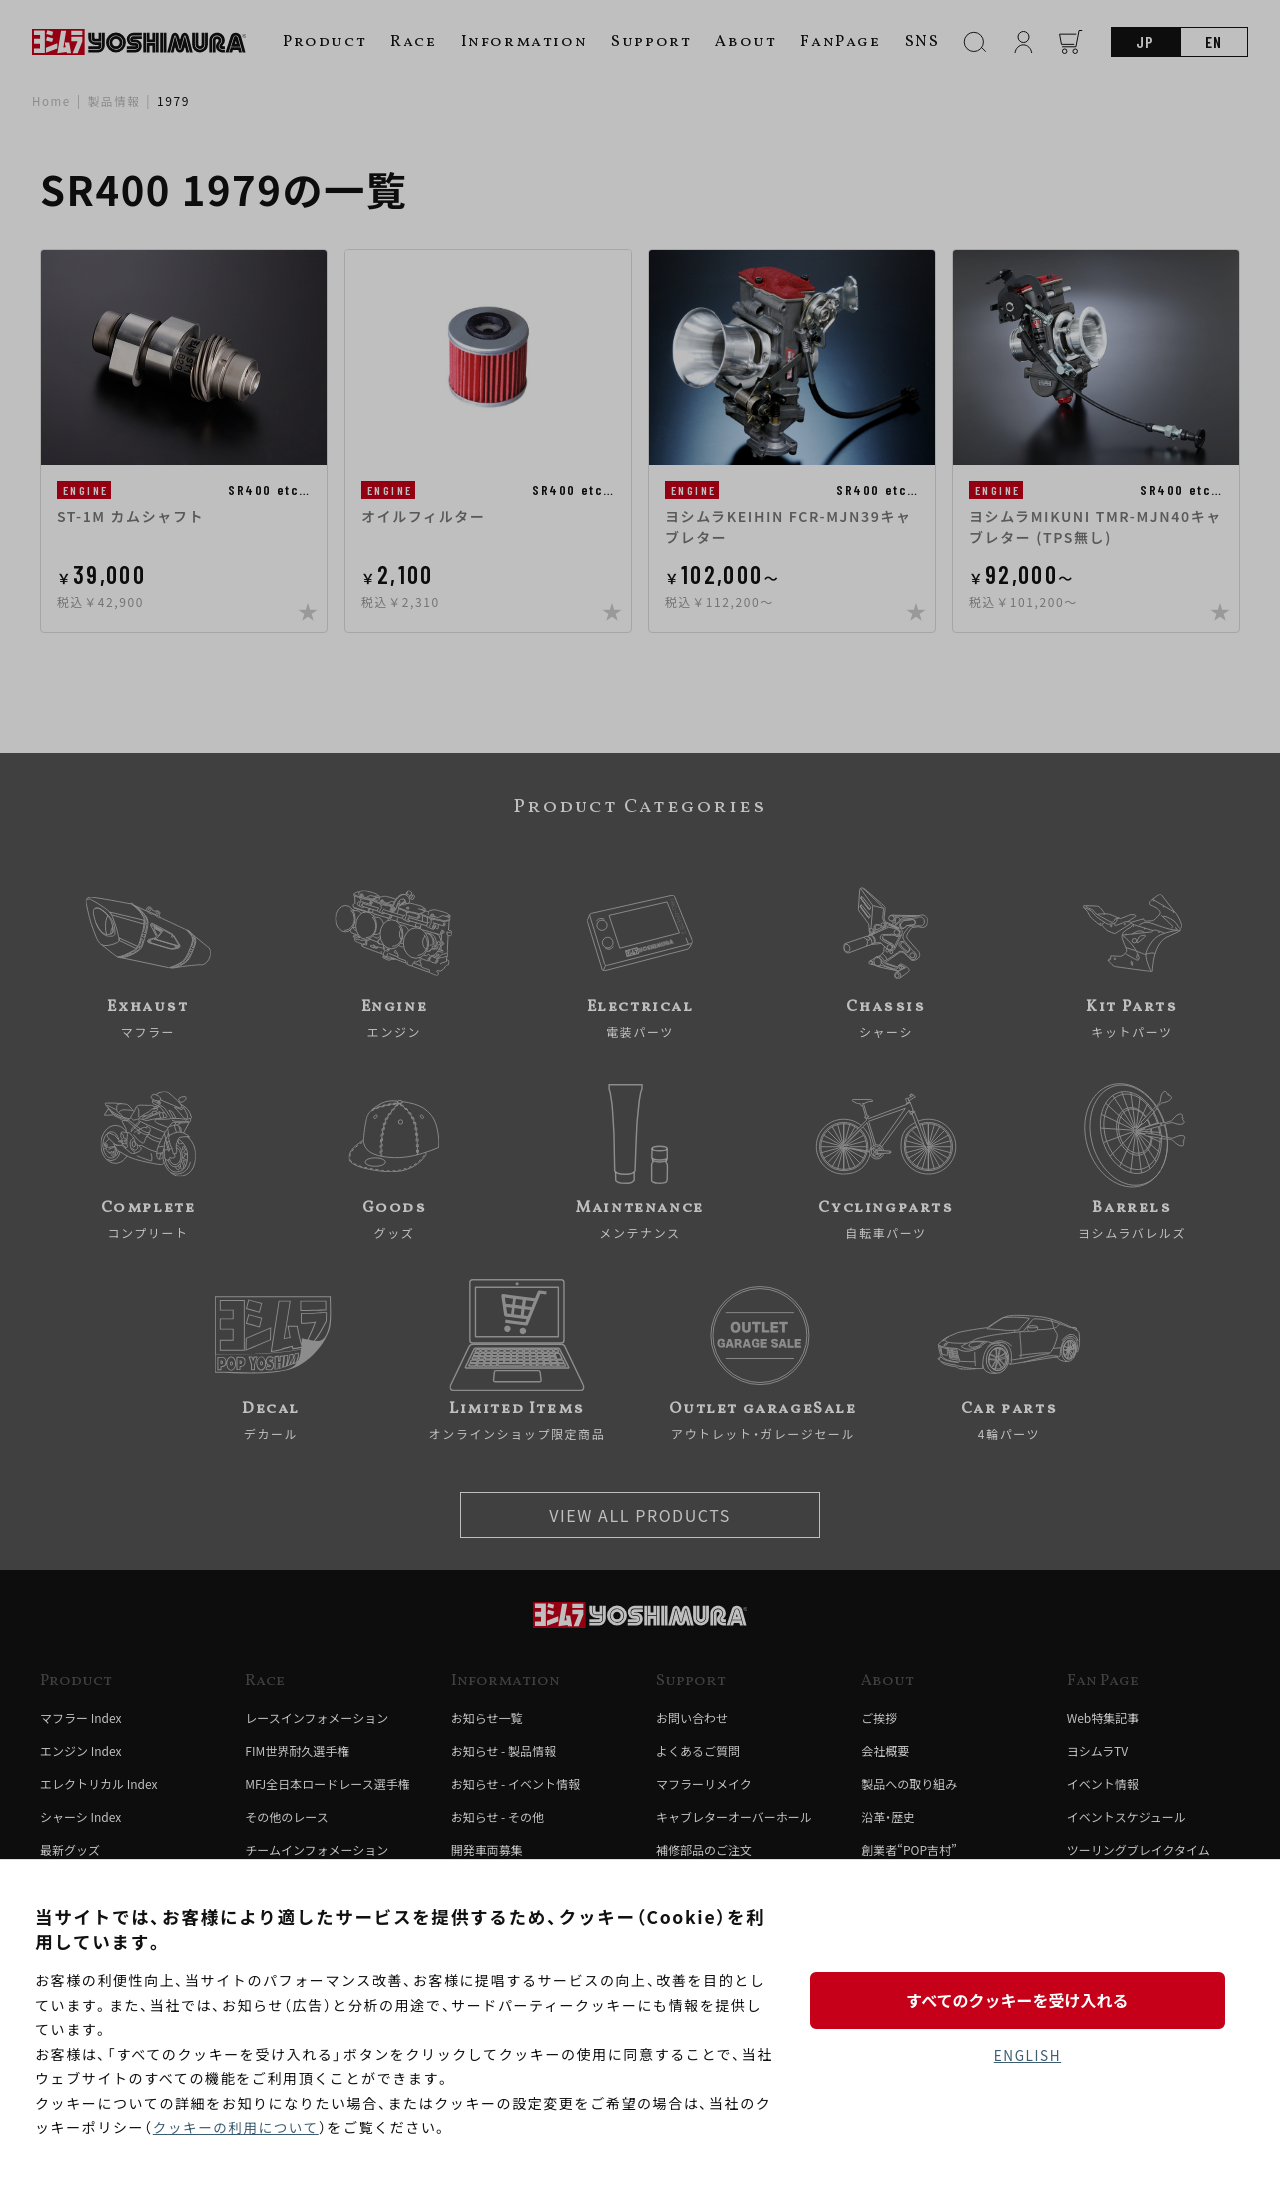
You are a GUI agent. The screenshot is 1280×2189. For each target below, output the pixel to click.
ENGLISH (1027, 2056)
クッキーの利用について (238, 2128)
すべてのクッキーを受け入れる (1027, 1998)
